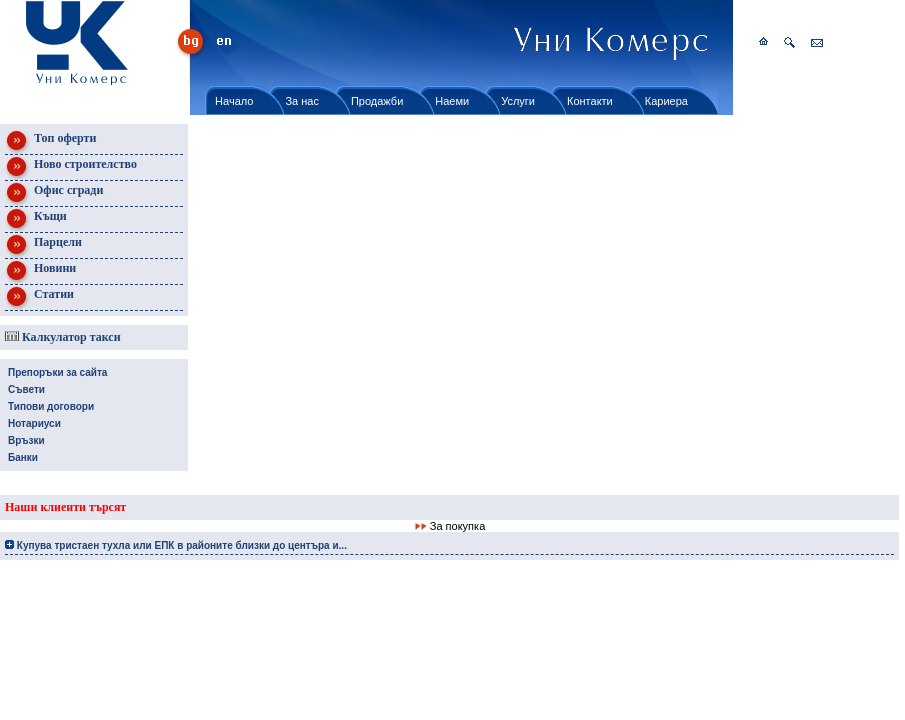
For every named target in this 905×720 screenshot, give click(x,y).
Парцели (43, 245)
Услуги (518, 101)
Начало (234, 101)
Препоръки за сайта (57, 372)
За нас (302, 101)
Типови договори (51, 406)
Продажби (377, 101)
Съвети (26, 389)
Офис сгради (54, 193)
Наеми (452, 101)
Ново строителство (71, 167)
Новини (40, 271)
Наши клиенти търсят (65, 507)
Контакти (590, 101)
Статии (39, 297)
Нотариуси (34, 423)
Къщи (36, 219)
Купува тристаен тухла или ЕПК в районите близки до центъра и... (176, 545)
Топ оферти (50, 141)
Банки (23, 457)
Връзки (26, 440)
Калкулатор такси (63, 337)
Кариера (666, 101)
